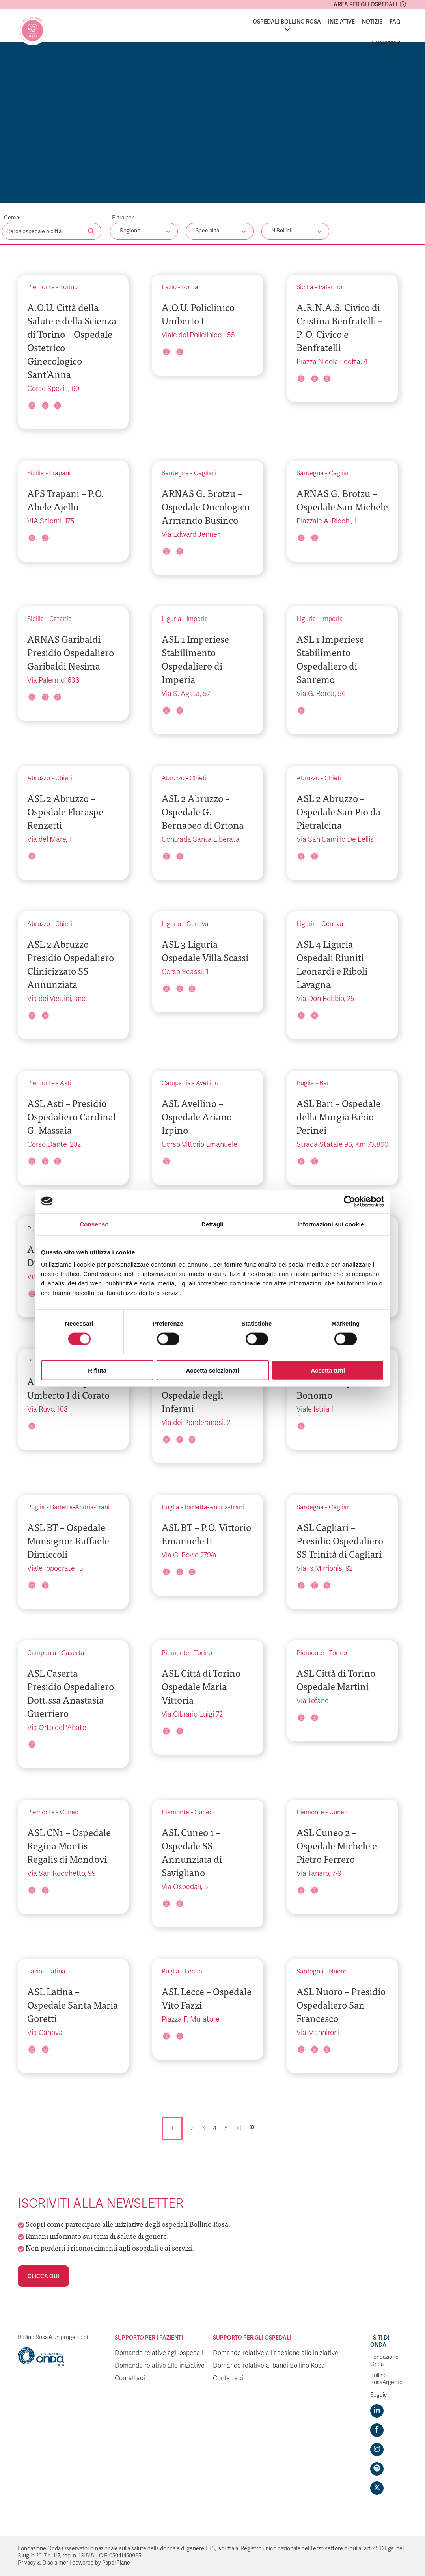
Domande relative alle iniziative (160, 2366)
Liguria (171, 619)
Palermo (330, 287)
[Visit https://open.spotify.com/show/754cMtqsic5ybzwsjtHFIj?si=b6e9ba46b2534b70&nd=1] (377, 2469)
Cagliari (205, 473)
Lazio (169, 287)
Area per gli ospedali (365, 4)
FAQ (395, 21)
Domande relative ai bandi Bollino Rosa (269, 2366)
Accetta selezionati (212, 1370)
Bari (325, 1083)
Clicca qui (43, 2276)
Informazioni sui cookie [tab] (331, 1223)
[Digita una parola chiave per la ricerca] (51, 231)
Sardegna (175, 473)
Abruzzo (38, 778)
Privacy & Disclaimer (43, 2562)
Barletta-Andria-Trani (80, 1507)
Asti (65, 1083)
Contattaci (130, 2378)
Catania (60, 619)
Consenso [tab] (94, 1223)
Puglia (305, 1083)
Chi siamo (386, 42)
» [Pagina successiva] (252, 2126)
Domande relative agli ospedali (159, 2353)
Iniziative (341, 21)
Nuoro (338, 1971)
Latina (56, 1971)
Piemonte (41, 287)
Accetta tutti (328, 1370)
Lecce (193, 1971)
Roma (190, 287)
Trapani (60, 473)
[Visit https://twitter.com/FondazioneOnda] (377, 2488)
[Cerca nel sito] (91, 232)
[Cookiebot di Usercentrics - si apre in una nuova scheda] (349, 1201)
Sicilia (304, 287)
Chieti (63, 778)
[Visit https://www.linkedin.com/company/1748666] (377, 2411)
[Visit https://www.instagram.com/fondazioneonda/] (377, 2449)
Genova (197, 924)
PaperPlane (116, 2562)
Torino (69, 287)
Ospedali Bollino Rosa (287, 21)
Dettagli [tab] (212, 1223)
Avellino (207, 1083)
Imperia (197, 619)
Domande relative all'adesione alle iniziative (275, 2353)
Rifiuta (97, 1370)
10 (239, 2128)
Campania (176, 1083)
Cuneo (69, 1812)
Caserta (73, 1653)
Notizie (372, 21)
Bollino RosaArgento (386, 2379)
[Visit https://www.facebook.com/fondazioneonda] (377, 2430)
